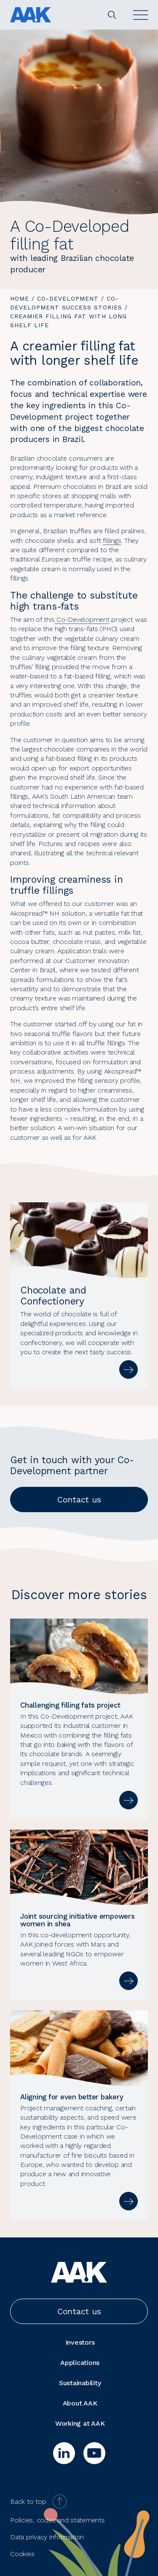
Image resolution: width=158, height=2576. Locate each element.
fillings (112, 541)
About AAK (80, 2403)
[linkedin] (64, 2453)
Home (19, 298)
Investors (80, 2342)
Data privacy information (47, 2537)
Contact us (79, 1499)
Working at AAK (80, 2423)
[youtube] (94, 2453)
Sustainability (80, 2383)
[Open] (140, 15)
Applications (79, 2363)
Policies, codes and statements (57, 2520)
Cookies (22, 2554)
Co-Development (68, 298)
